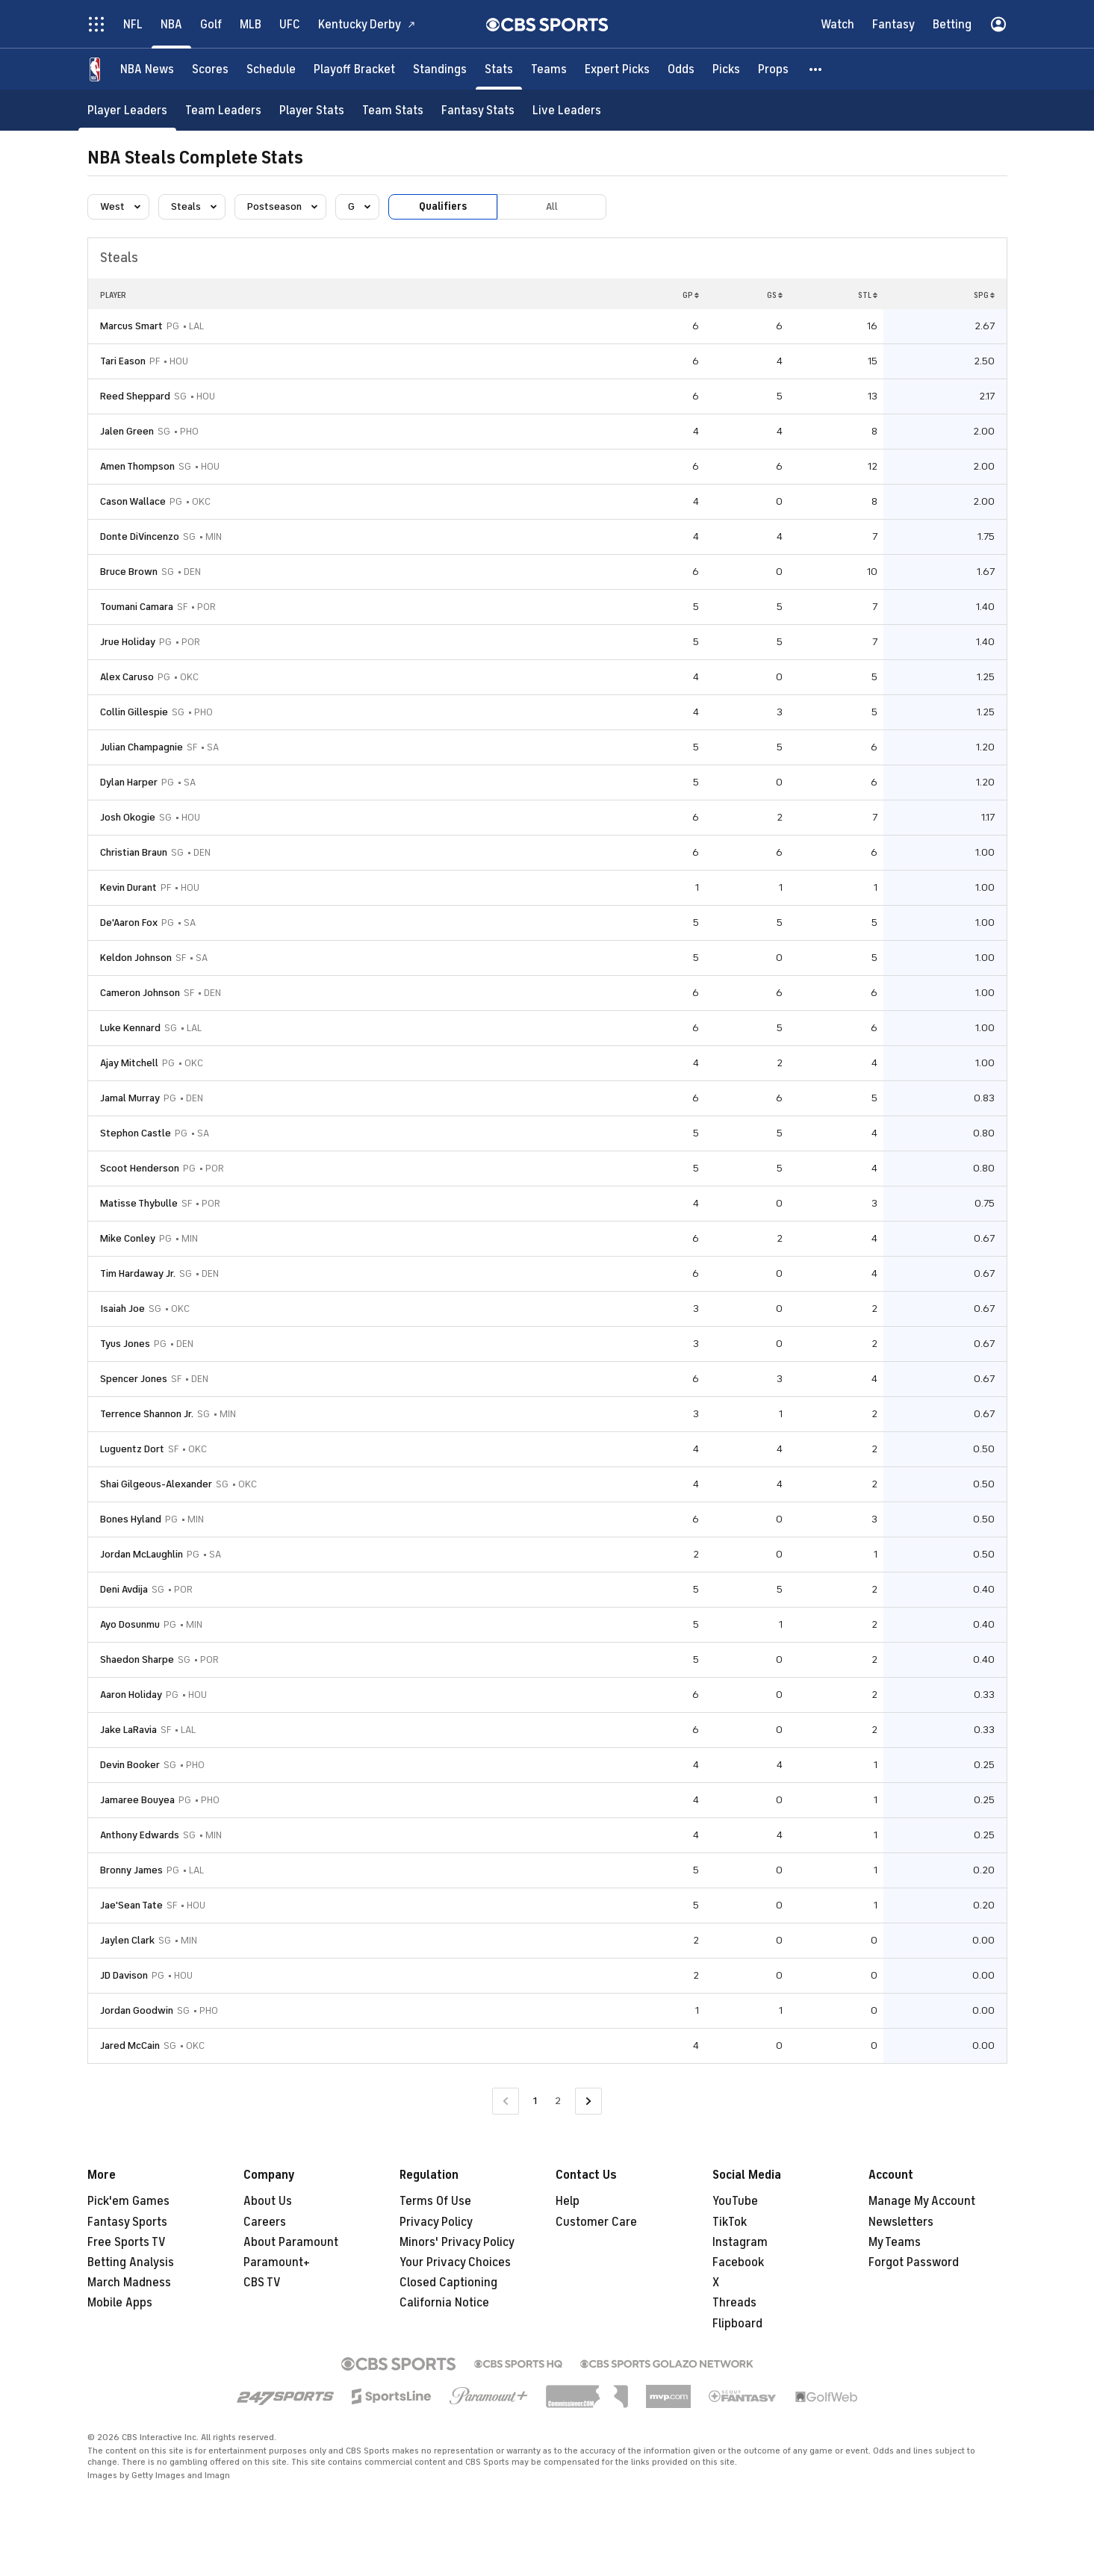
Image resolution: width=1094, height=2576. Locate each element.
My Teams (894, 2242)
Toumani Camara (136, 606)
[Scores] (210, 69)
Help (567, 2201)
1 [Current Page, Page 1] (535, 2100)
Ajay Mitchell (129, 1063)
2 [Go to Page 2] (558, 2100)
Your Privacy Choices (455, 2262)
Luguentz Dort (132, 1449)
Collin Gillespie (134, 712)
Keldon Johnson (136, 957)
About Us (267, 2201)
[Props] (773, 69)
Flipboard (737, 2323)
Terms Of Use (435, 2201)
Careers (264, 2222)
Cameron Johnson (140, 992)
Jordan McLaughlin (141, 1554)
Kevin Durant (128, 887)
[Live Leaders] (566, 110)
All (552, 206)
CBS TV (262, 2282)
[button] (816, 69)
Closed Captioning (448, 2282)
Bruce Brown (129, 571)
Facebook (738, 2262)
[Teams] (549, 69)
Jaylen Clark (127, 1940)
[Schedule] (271, 69)
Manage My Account (921, 2201)
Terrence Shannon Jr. (146, 1413)
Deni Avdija (124, 1589)
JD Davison (124, 1975)
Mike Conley (127, 1238)
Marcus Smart (131, 326)
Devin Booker (130, 1764)
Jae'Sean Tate (131, 1905)
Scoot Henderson (139, 1168)
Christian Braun (133, 852)
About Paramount (290, 2242)
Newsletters (900, 2222)
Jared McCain (130, 2045)
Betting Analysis (130, 2262)
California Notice (444, 2302)
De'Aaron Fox (129, 922)
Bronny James (131, 1870)
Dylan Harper (129, 782)
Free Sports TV (126, 2242)
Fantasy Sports (127, 2222)
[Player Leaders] (127, 110)
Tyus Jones (125, 1343)
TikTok (729, 2222)
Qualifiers (443, 206)
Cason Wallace (133, 501)
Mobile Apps (119, 2302)
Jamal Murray (130, 1098)
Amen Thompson (137, 466)
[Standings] (440, 69)
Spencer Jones (133, 1378)
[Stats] (499, 69)
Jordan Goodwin (136, 2010)
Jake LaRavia (128, 1729)
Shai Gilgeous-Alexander (156, 1484)
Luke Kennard (130, 1027)
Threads (734, 2302)
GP (691, 295)
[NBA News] (147, 69)
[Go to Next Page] (588, 2101)
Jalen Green (127, 431)
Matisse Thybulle (139, 1203)
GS (775, 295)
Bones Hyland (130, 1519)
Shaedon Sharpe (137, 1659)
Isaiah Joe (122, 1308)
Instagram (740, 2242)
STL (867, 295)
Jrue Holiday (127, 641)
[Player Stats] (311, 110)
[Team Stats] (392, 110)
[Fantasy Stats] (477, 110)
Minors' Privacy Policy (457, 2242)
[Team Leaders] (223, 110)
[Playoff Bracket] (354, 69)
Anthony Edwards (139, 1835)
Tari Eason (123, 361)
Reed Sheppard (135, 396)
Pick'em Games (128, 2201)
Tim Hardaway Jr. (137, 1273)
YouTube (735, 2201)
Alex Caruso (127, 677)
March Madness (129, 2282)
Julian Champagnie (141, 747)
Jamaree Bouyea (137, 1799)
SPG (984, 295)
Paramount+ (276, 2262)
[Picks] (726, 69)
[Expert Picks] (617, 69)
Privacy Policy (436, 2222)
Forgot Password (913, 2262)
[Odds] (681, 69)
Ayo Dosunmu (130, 1624)
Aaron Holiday (131, 1694)
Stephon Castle (135, 1133)
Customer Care (596, 2222)
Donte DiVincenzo (139, 536)
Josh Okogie (127, 817)
